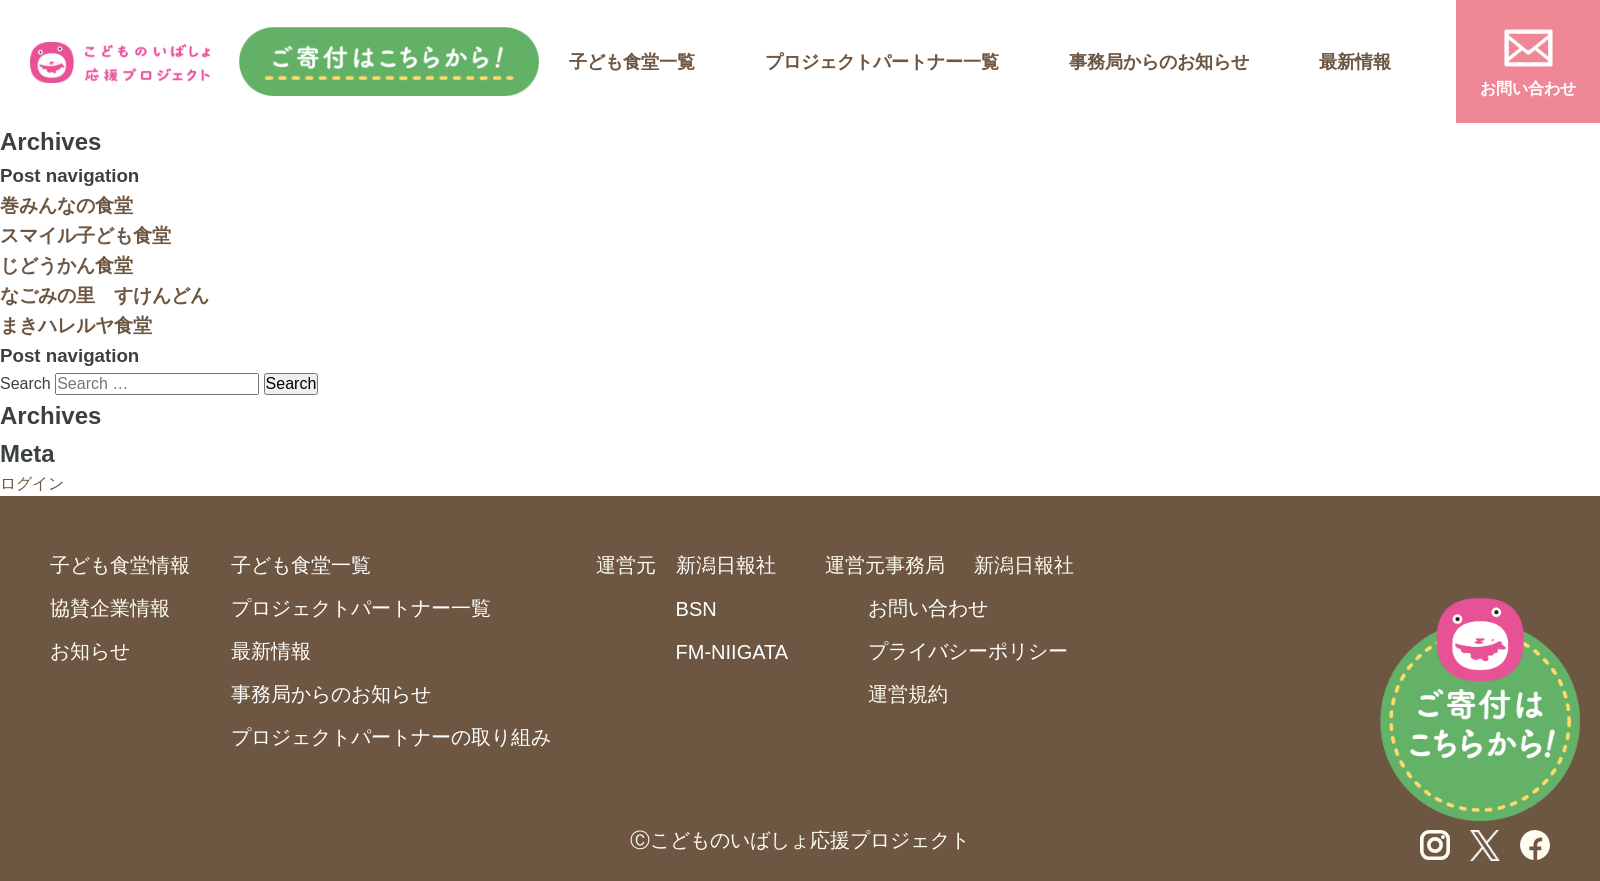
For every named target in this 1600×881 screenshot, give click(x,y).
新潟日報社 (726, 565)
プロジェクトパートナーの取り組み (391, 737)
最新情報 (1355, 62)
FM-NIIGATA (732, 652)
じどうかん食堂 (66, 265)
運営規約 (908, 694)
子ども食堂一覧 (632, 62)
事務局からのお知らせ (1159, 62)
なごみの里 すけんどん (104, 295)
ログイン (32, 483)
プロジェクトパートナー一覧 (882, 62)
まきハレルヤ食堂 (76, 325)
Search (25, 383)
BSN (696, 609)
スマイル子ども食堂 (85, 235)
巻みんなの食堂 (66, 205)
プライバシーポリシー (968, 651)
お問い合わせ (1528, 88)
